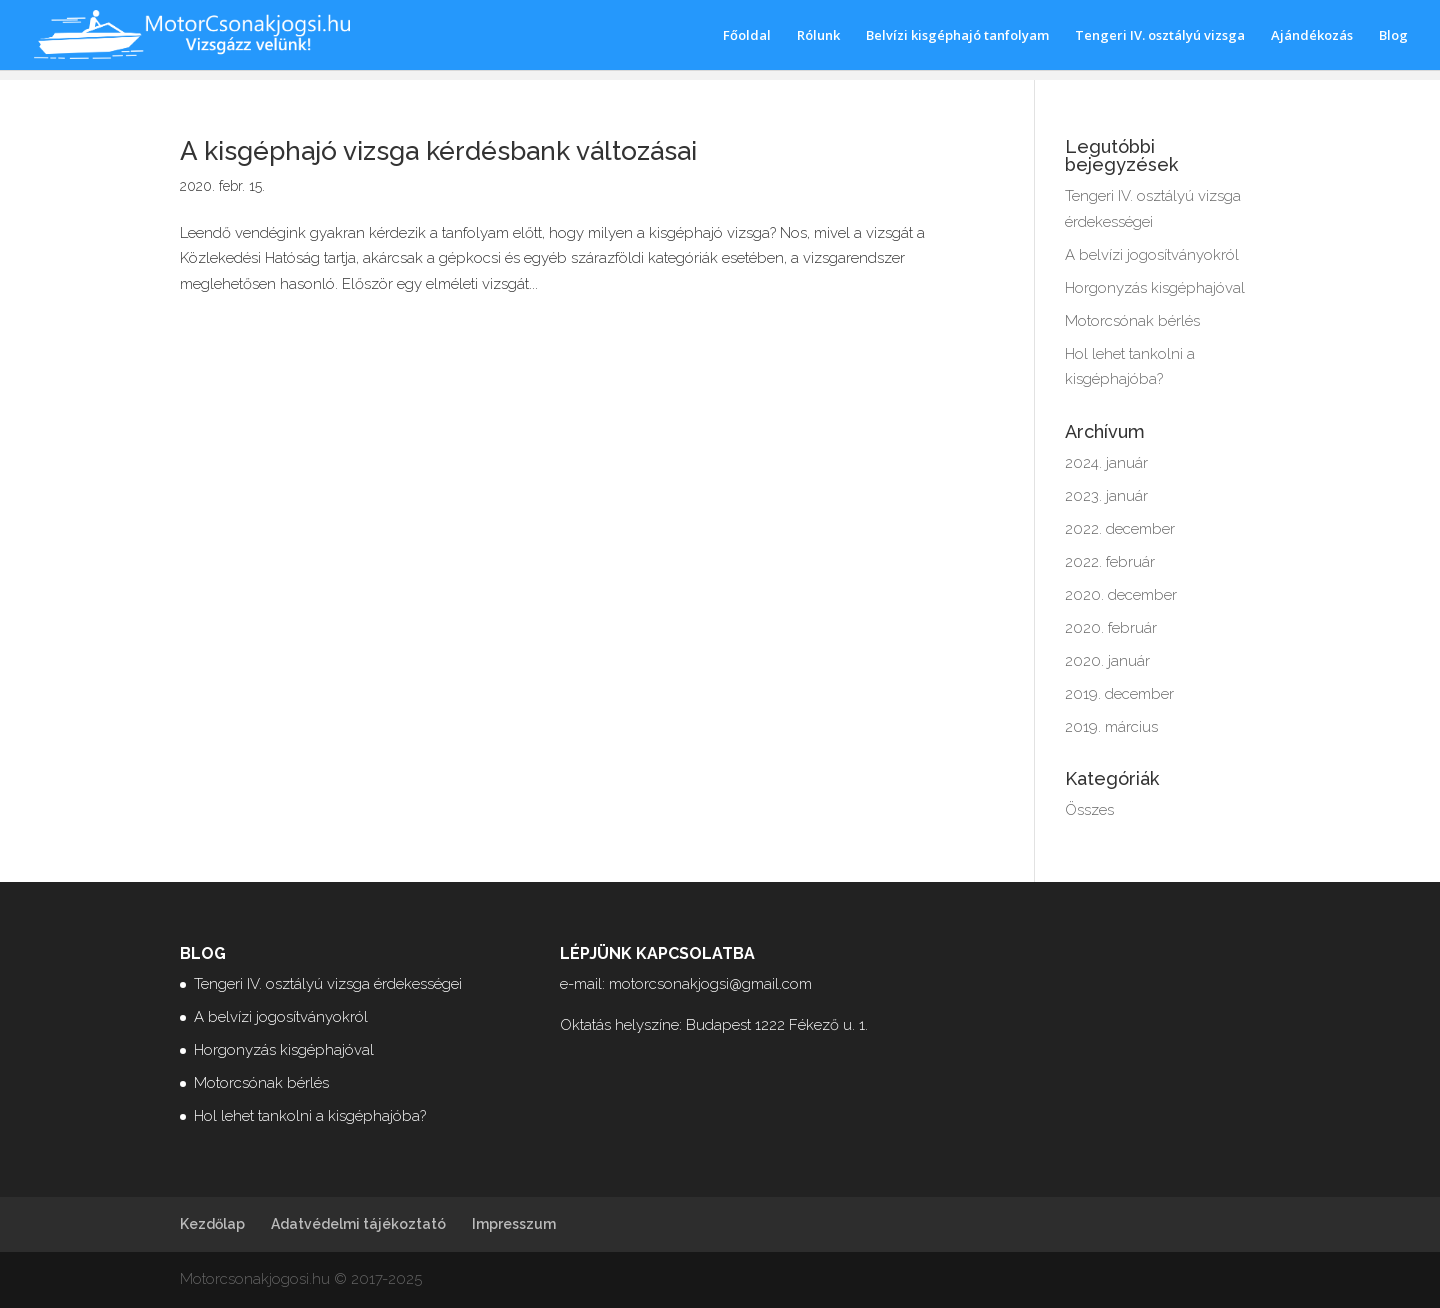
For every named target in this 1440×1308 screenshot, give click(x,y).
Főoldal (747, 36)
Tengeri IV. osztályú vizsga (1160, 36)
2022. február (1110, 562)
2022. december (1120, 529)
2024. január (1106, 463)
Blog (1393, 36)
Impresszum (514, 1224)
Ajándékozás (1312, 36)
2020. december (1121, 595)
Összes (1089, 810)
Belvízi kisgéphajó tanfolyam (957, 36)
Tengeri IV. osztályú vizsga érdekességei (328, 984)
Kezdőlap (212, 1224)
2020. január (1107, 661)
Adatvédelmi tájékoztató (358, 1224)
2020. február (1111, 628)
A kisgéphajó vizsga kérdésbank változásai (438, 151)
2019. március (1111, 727)
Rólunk (818, 36)
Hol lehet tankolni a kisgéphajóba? (310, 1116)
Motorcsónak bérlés (1132, 321)
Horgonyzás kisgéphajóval (1155, 288)
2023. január (1106, 496)
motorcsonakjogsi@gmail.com (710, 984)
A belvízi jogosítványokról (1152, 255)
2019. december (1119, 694)
